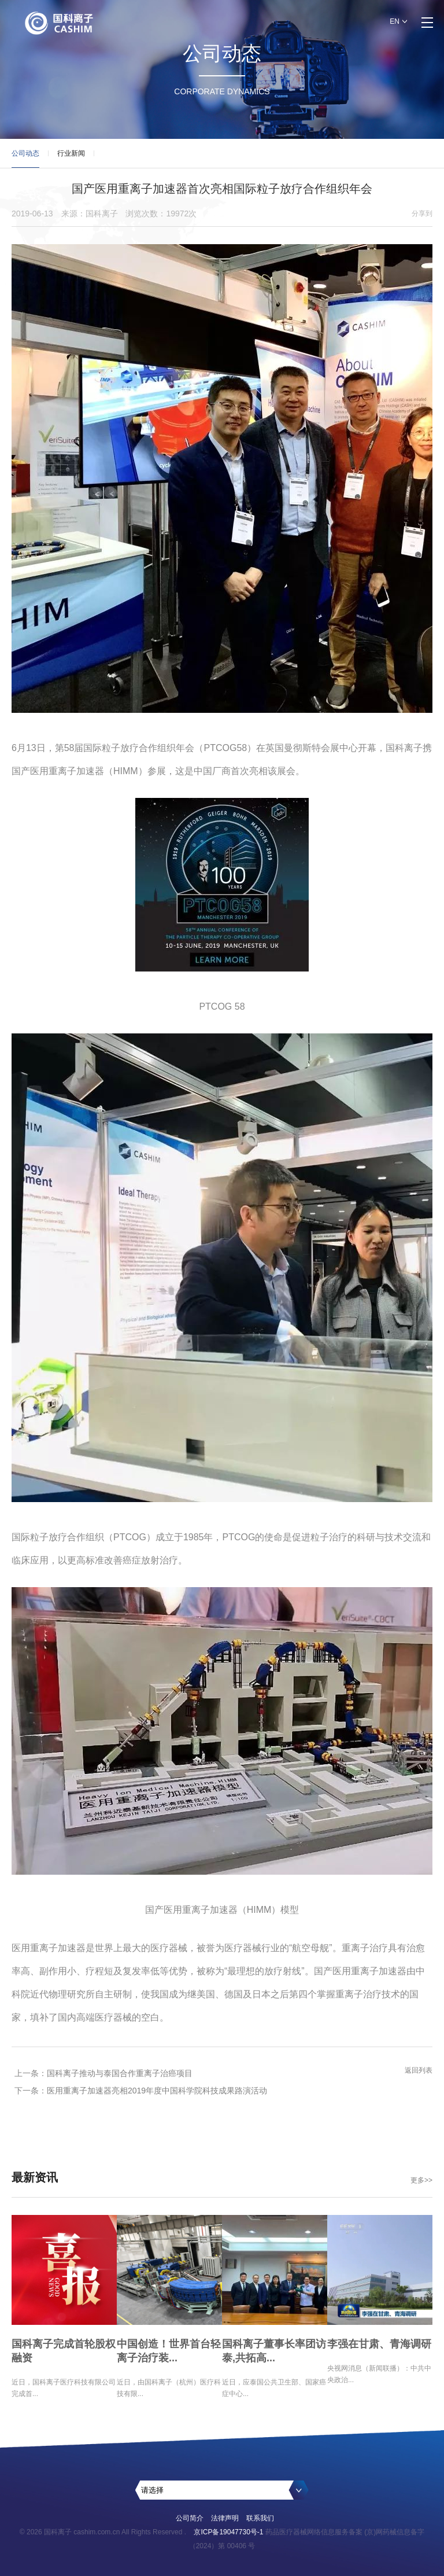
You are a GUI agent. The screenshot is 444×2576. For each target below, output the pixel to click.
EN (394, 21)
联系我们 (260, 2518)
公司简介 (190, 2518)
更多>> (421, 2180)
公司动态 (25, 158)
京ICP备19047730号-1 (228, 2532)
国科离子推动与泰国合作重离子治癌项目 (120, 2073)
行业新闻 (71, 153)
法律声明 (225, 2518)
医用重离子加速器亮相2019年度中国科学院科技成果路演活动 (157, 2090)
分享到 (422, 213)
